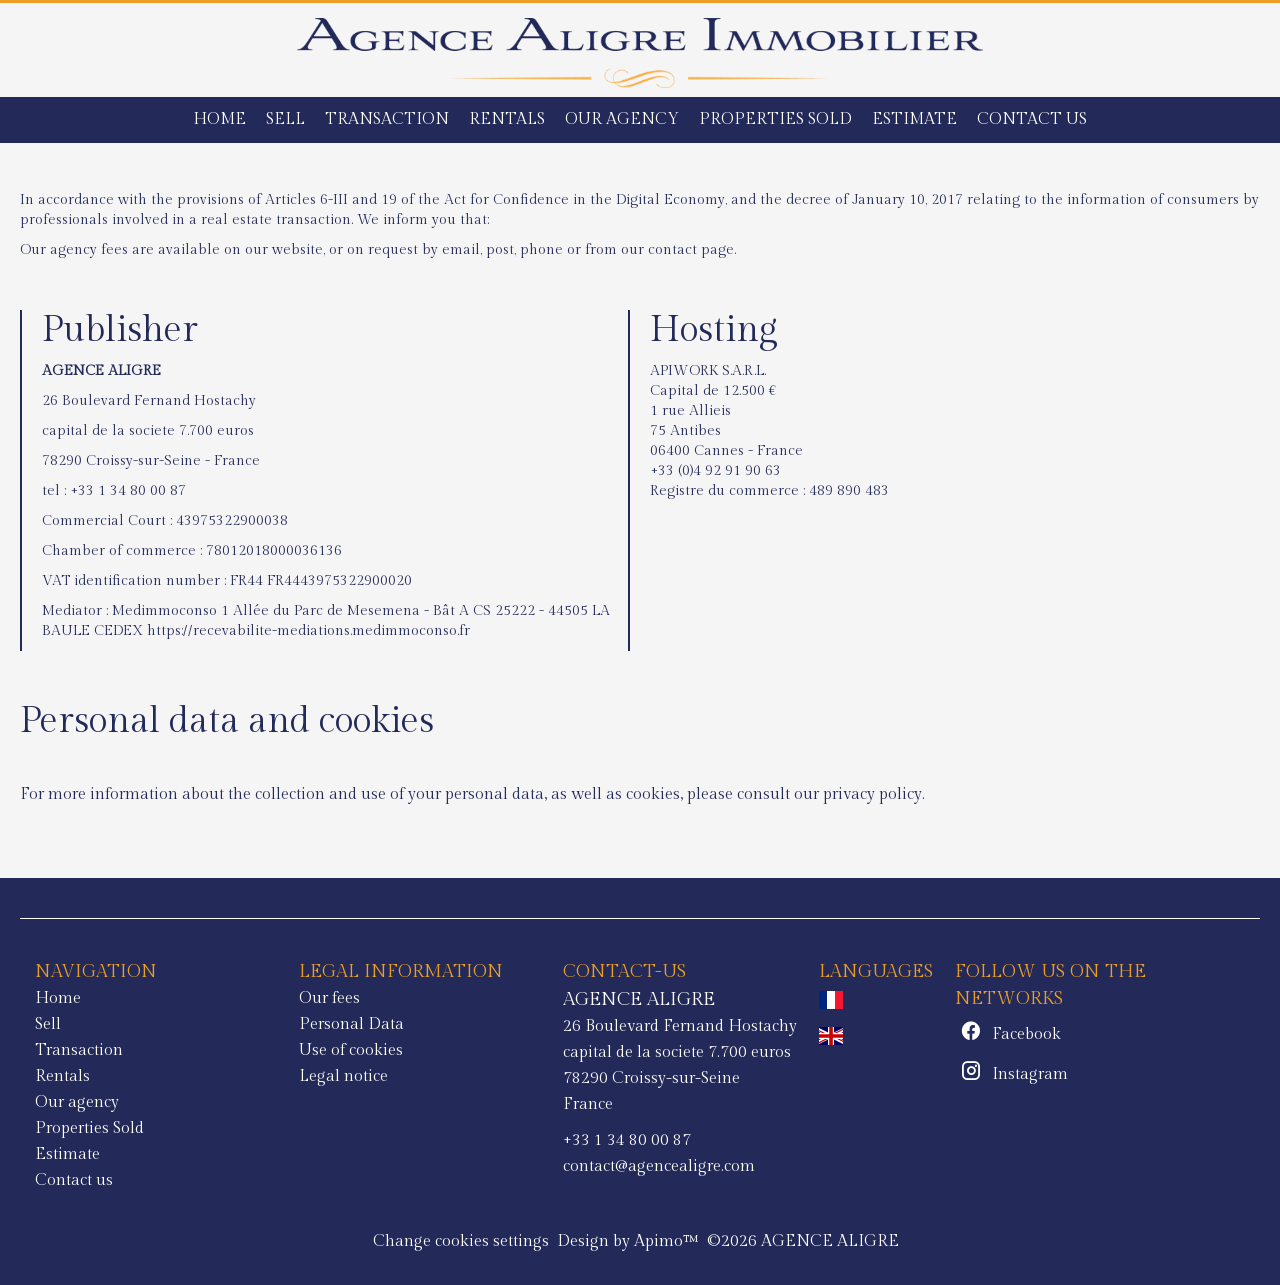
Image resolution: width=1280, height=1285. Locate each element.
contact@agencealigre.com (659, 1166)
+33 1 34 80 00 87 (128, 491)
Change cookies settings (461, 1241)
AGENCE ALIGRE (639, 999)
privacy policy (872, 794)
